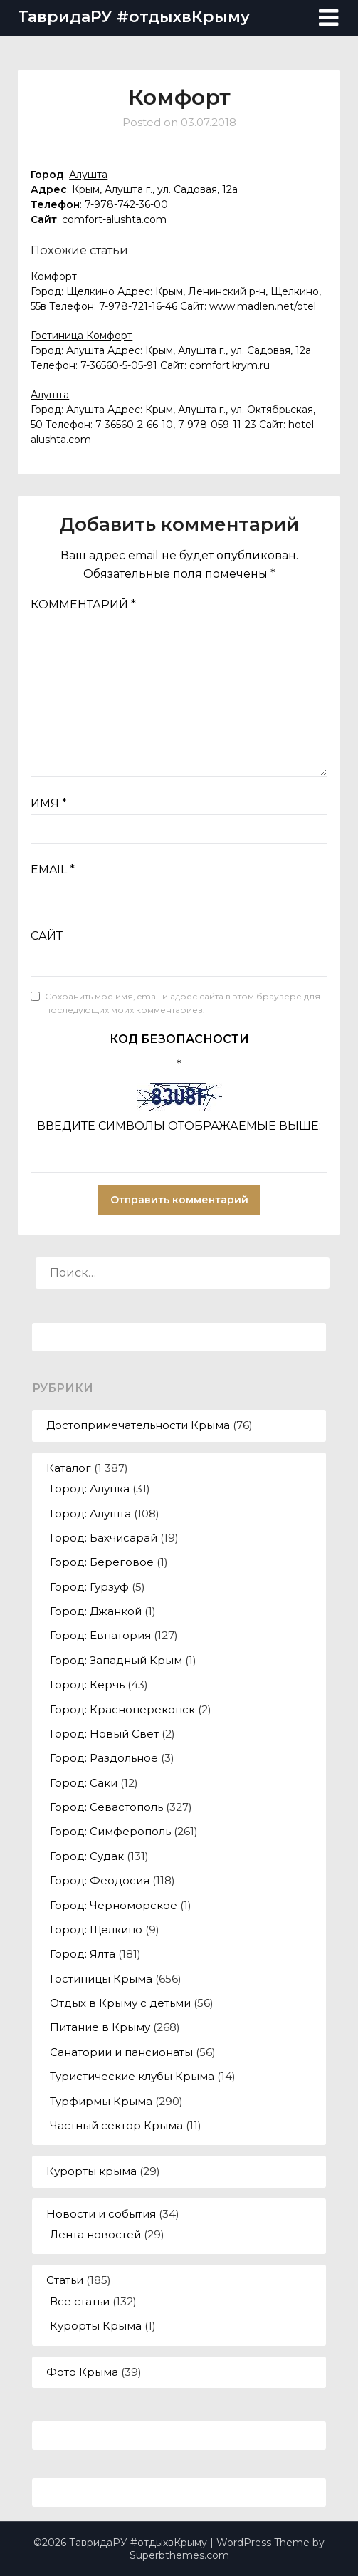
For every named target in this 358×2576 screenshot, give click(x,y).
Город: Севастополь (106, 1807)
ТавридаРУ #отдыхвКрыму (134, 16)
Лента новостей (95, 2234)
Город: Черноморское (113, 1905)
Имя (49, 803)
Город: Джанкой (96, 1611)
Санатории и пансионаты (121, 2052)
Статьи (64, 2280)
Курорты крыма (91, 2171)
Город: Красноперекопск (122, 1709)
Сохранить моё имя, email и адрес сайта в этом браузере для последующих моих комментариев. (182, 1003)
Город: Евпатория (100, 1635)
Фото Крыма (82, 2372)
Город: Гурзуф (89, 1587)
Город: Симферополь (110, 1831)
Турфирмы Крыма (101, 2101)
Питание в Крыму (100, 2027)
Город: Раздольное (104, 1758)
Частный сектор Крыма (116, 2125)
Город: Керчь (87, 1684)
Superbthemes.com (179, 2555)
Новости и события (101, 2214)
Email (53, 869)
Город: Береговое (102, 1562)
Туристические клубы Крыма (132, 2076)
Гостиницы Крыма (101, 1978)
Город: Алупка (90, 1488)
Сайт (47, 935)
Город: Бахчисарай (103, 1537)
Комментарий (83, 604)
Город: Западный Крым (116, 1660)
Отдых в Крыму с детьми (120, 2003)
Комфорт (54, 276)
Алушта (88, 174)
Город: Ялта (82, 1953)
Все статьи (80, 2301)
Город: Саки (83, 1783)
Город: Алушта (90, 1513)
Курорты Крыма (96, 2325)
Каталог (68, 1468)
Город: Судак (87, 1856)
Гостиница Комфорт (81, 335)
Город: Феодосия (99, 1880)
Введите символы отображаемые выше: (179, 1126)
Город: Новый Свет (104, 1733)
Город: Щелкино (96, 1929)
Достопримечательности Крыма (138, 1425)
